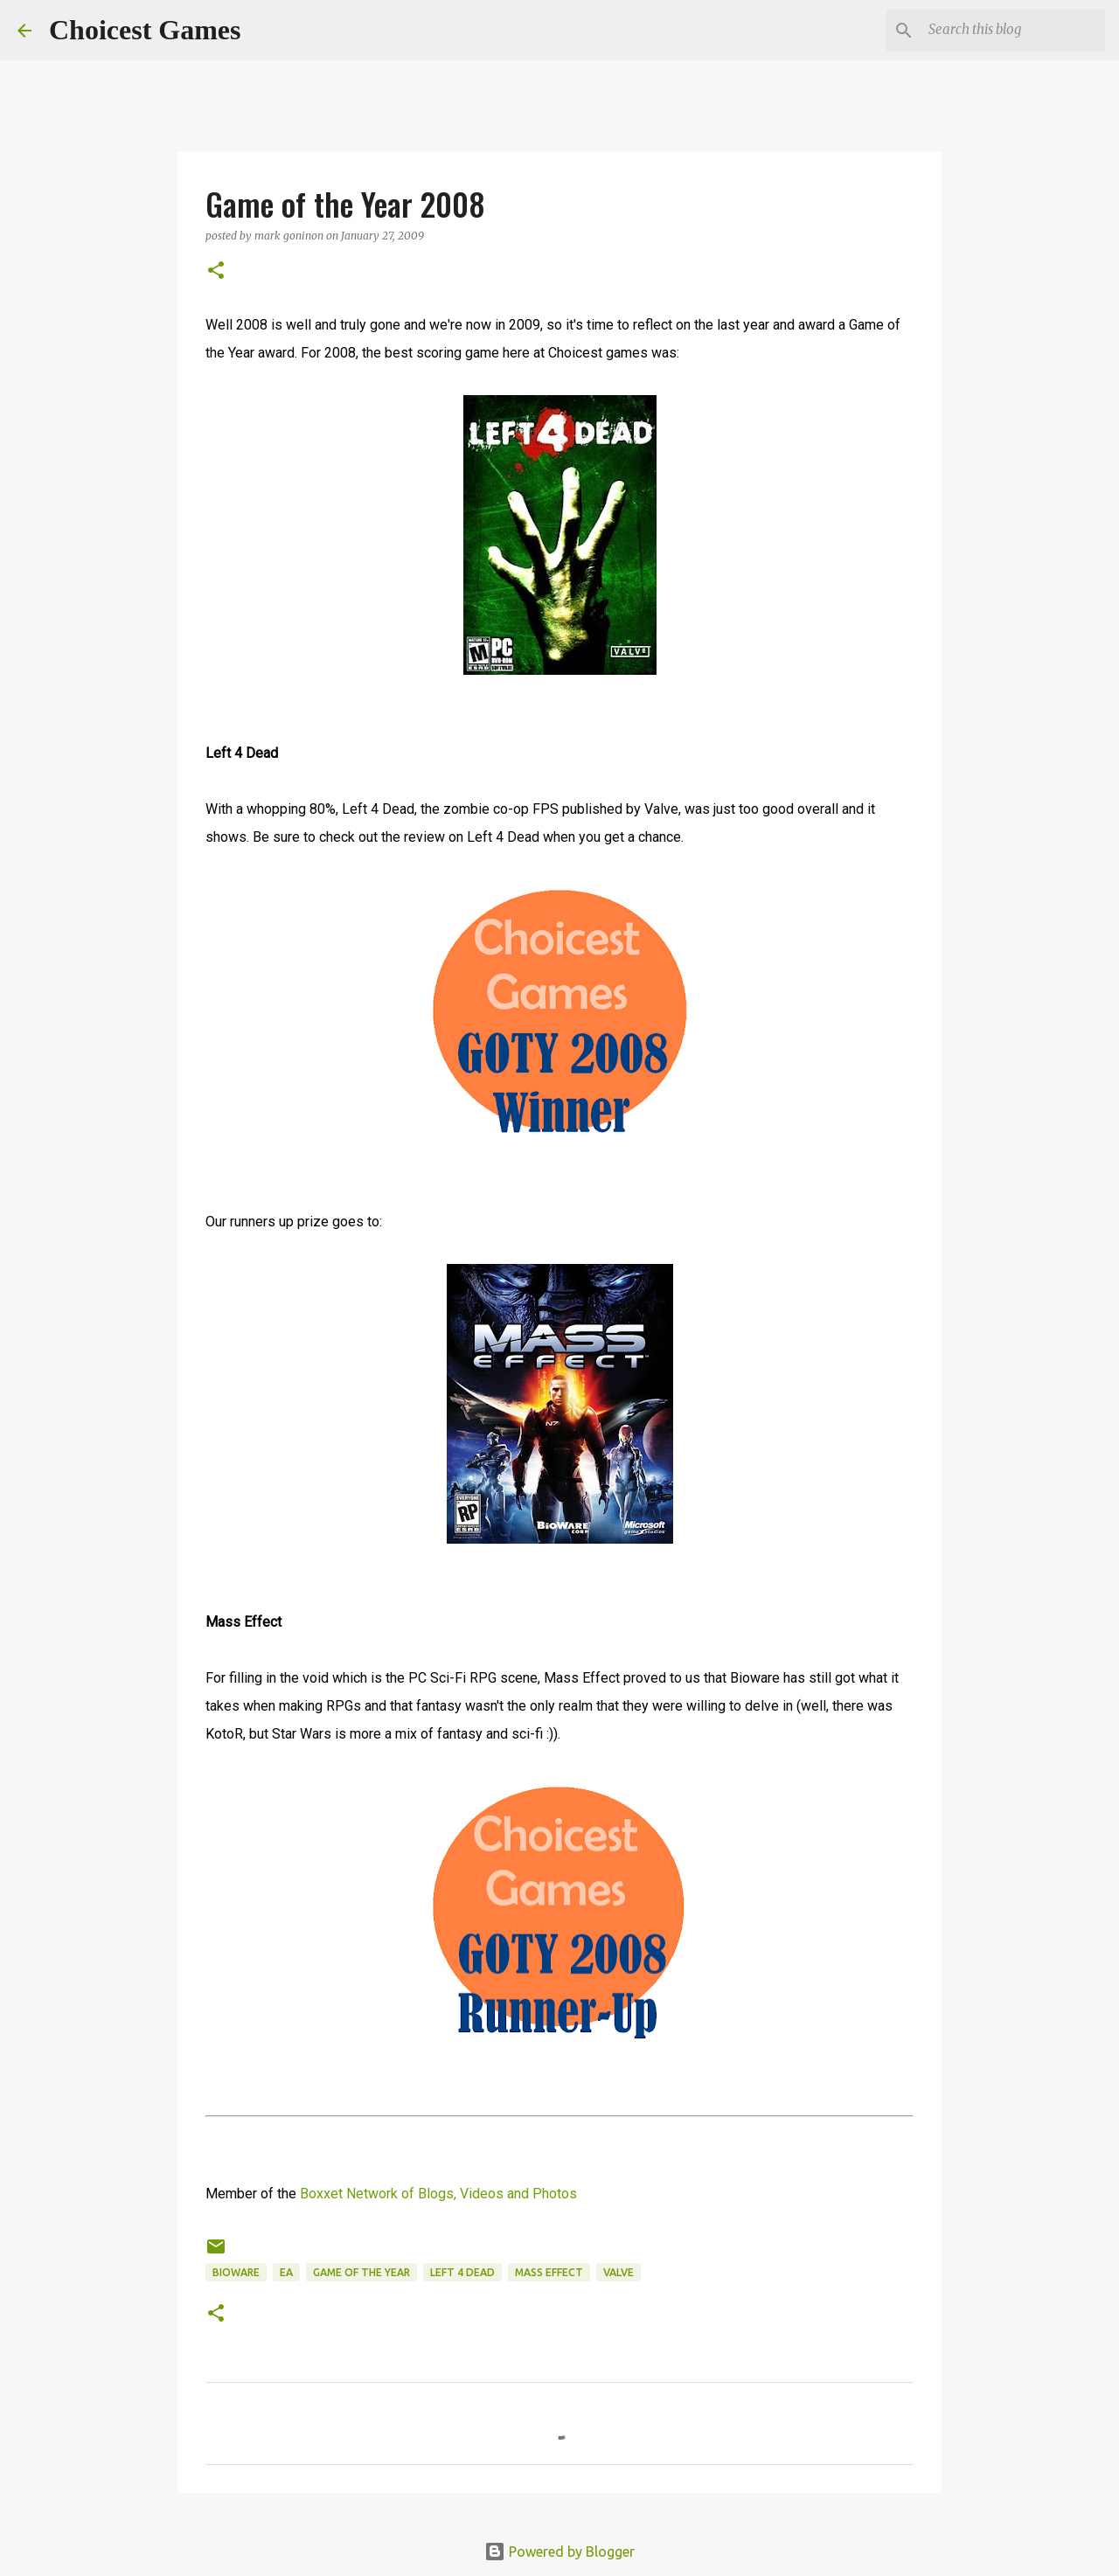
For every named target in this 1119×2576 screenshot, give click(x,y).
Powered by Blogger (559, 2551)
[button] (215, 271)
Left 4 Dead (462, 2272)
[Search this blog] (1013, 31)
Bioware (236, 2272)
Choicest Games (145, 29)
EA (286, 2272)
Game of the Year (361, 2272)
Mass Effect (549, 2272)
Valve (618, 2272)
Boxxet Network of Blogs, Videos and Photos (438, 2193)
